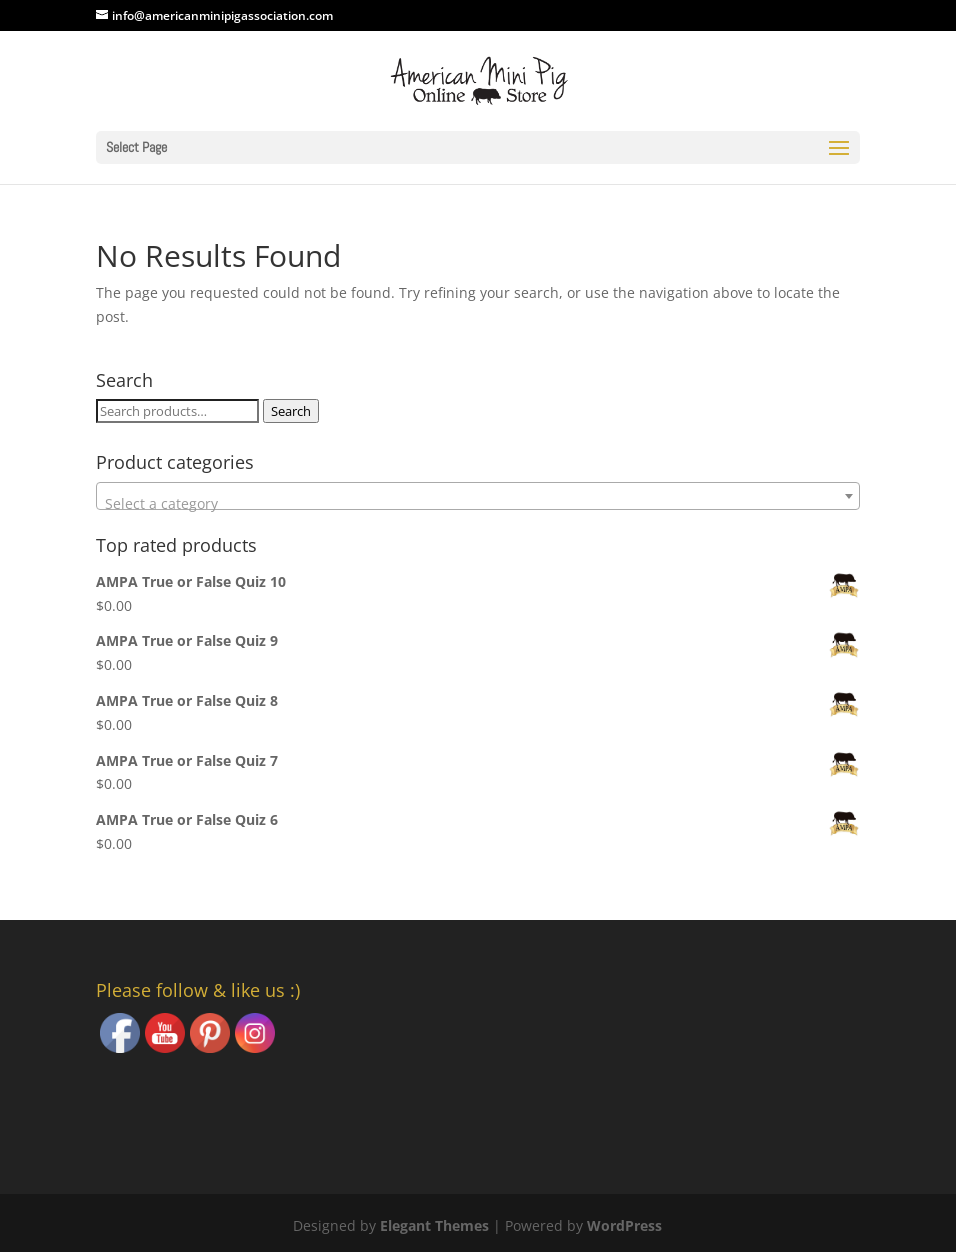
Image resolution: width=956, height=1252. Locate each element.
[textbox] (478, 504)
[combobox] (478, 496)
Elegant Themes (434, 1225)
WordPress (624, 1225)
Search (291, 411)
